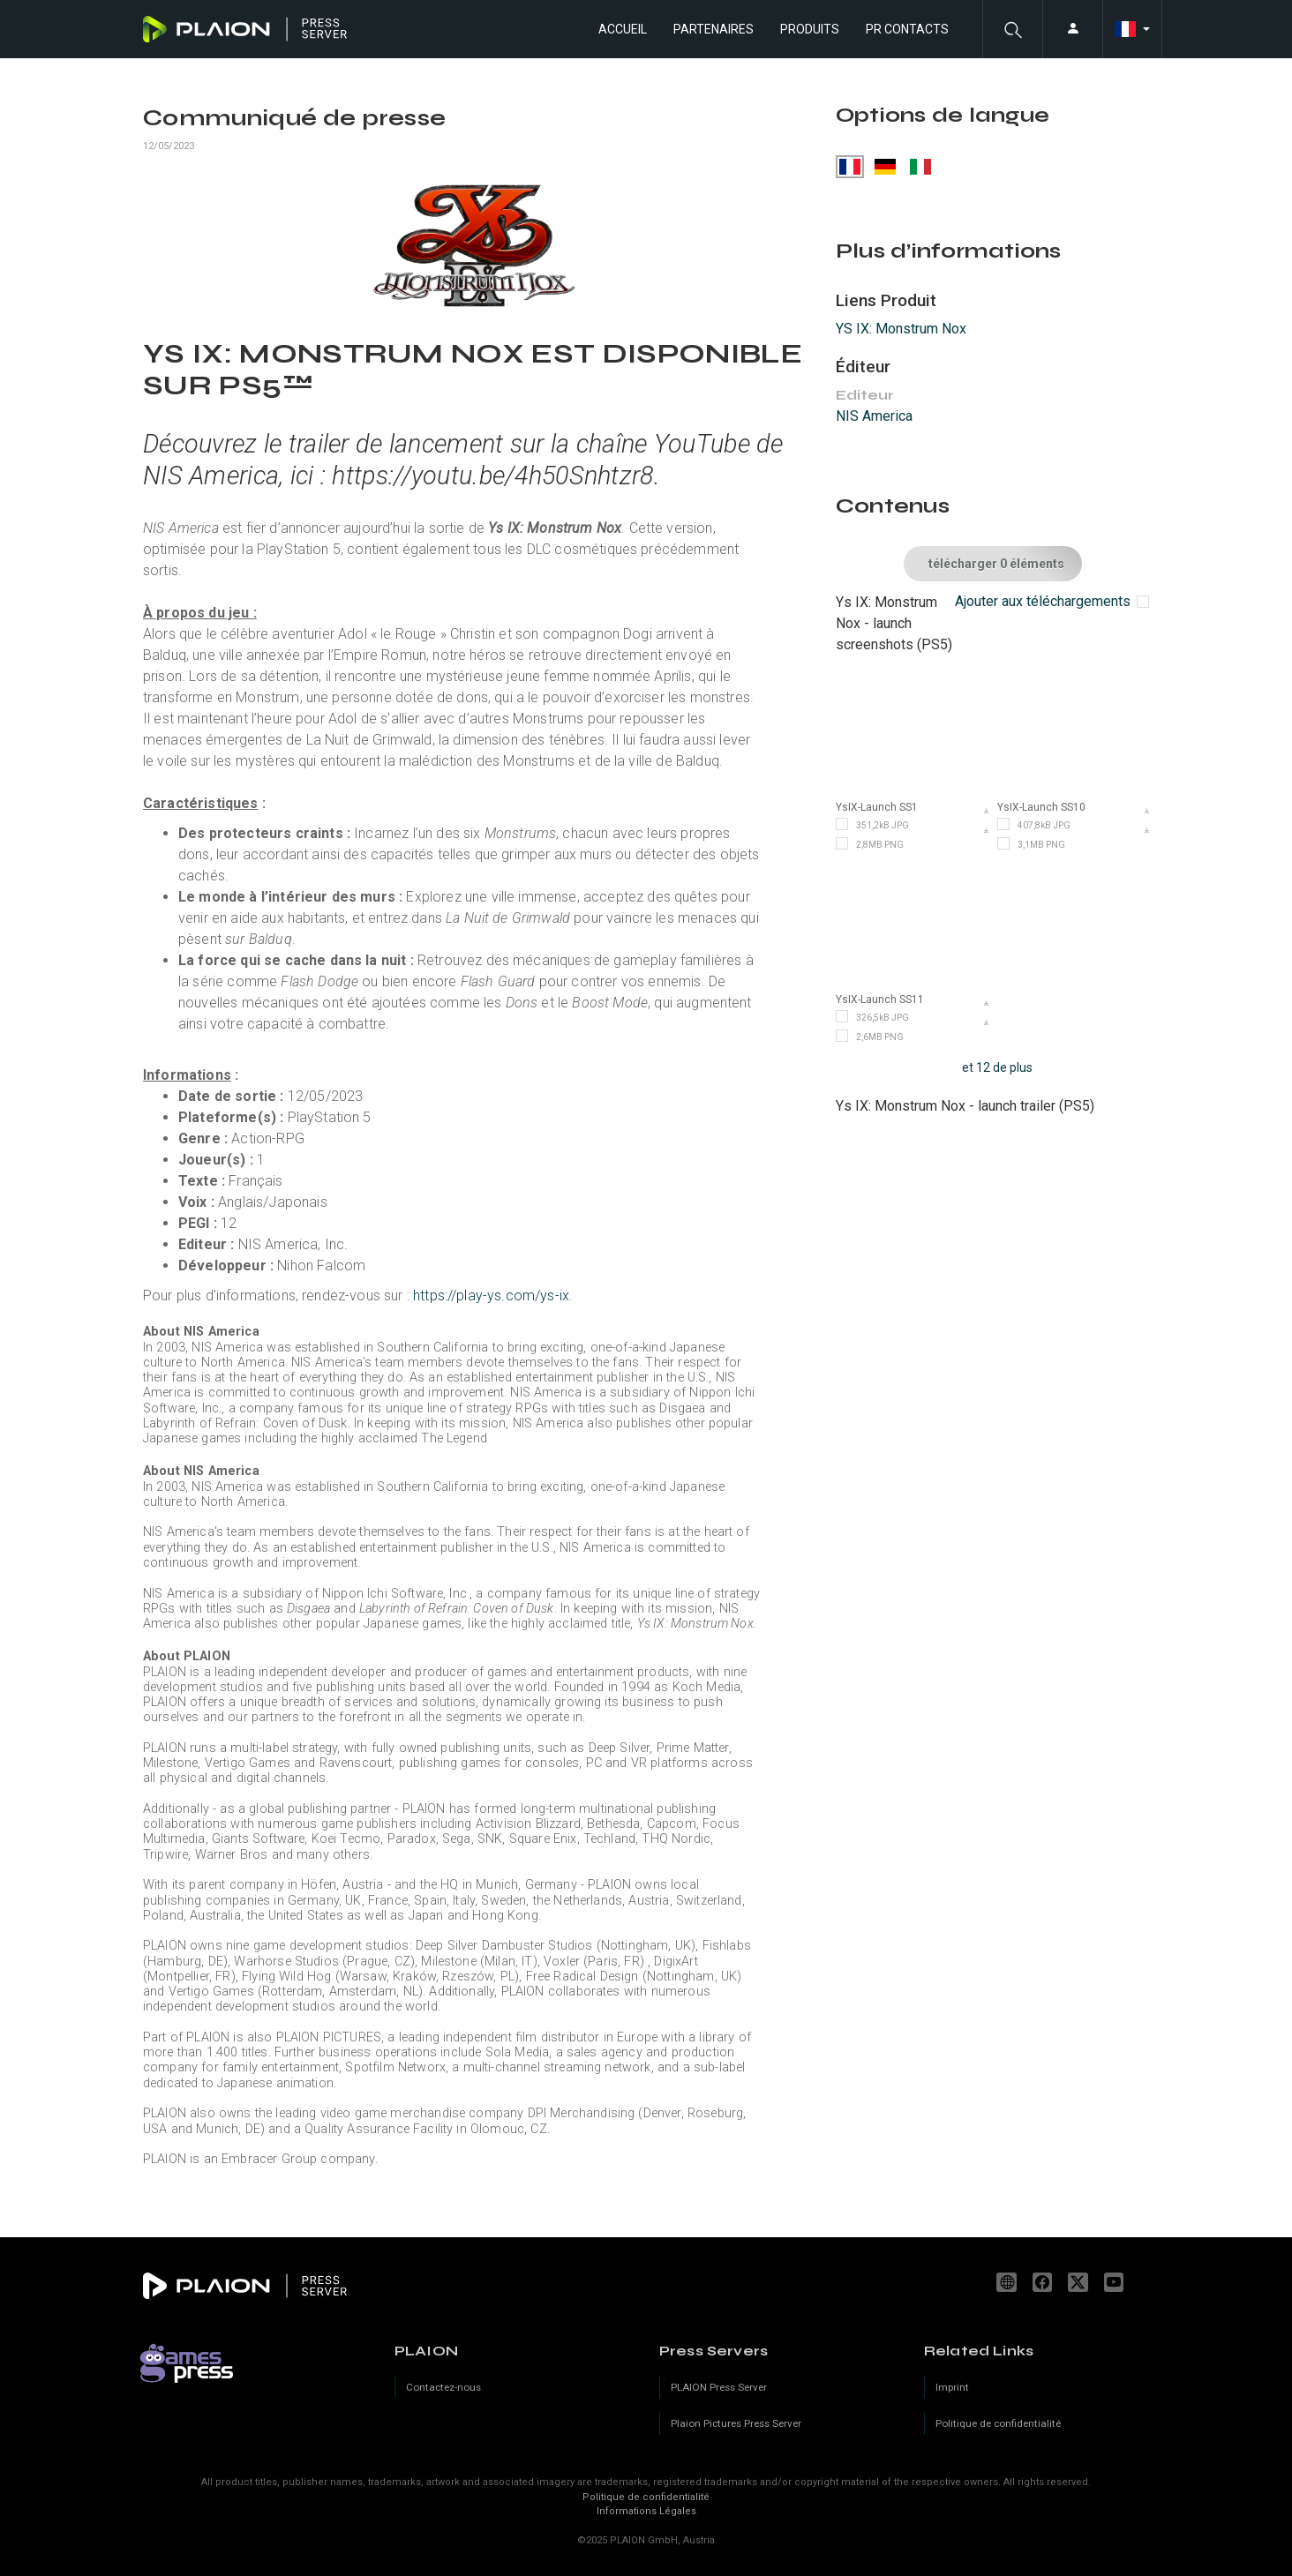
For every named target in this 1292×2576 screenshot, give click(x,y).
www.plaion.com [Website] (1008, 2282)
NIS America (874, 416)
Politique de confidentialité (646, 2497)
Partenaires (713, 29)
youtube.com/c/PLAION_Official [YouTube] (1116, 2282)
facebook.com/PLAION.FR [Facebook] (1045, 2282)
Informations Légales (646, 2511)
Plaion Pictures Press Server (736, 2423)
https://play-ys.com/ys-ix (491, 1295)
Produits (809, 29)
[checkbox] (1052, 601)
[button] (1012, 29)
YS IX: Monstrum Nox (901, 328)
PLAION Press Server (719, 2387)
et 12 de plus (997, 1067)
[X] (1080, 2282)
